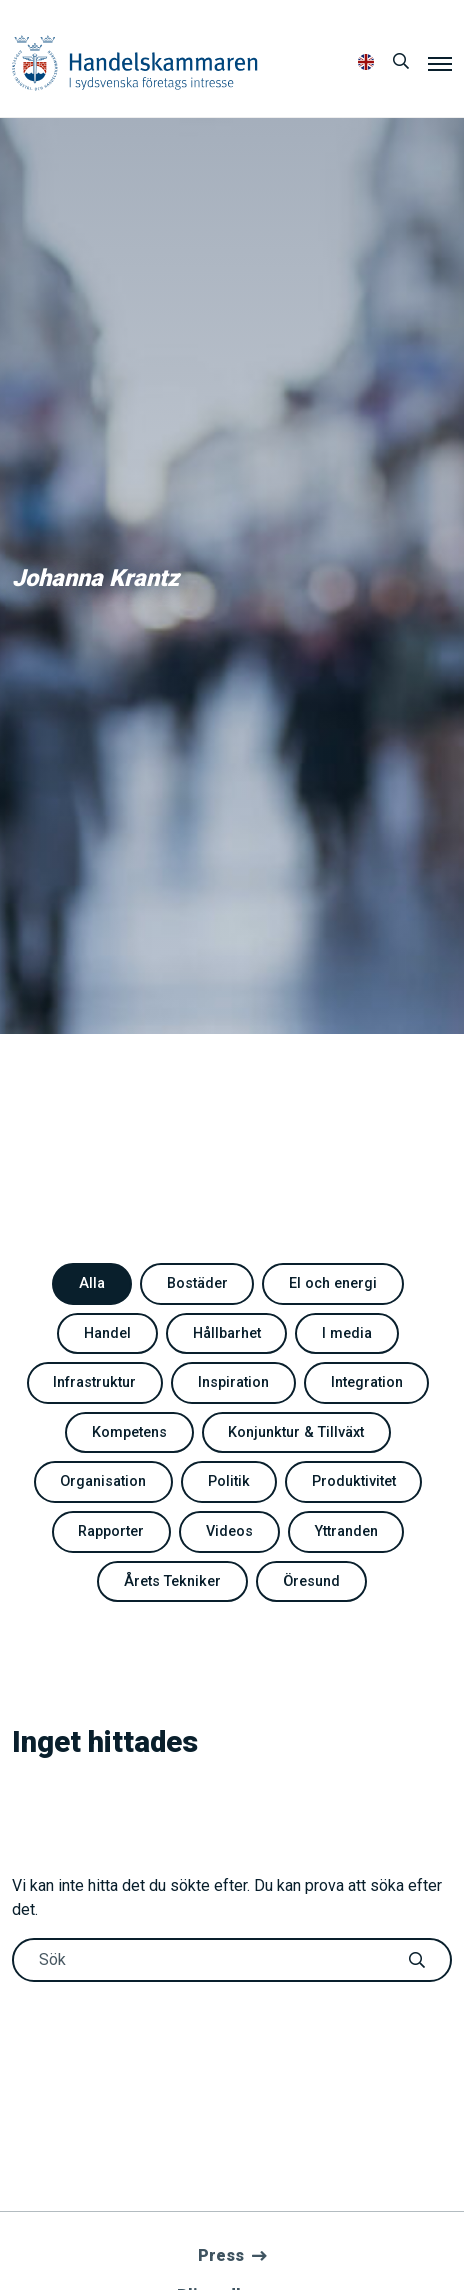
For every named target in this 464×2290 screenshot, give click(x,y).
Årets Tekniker (172, 1581)
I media (347, 1333)
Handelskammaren (135, 62)
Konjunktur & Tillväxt (296, 1432)
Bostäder (197, 1283)
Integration (367, 1382)
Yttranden (346, 1531)
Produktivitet (354, 1481)
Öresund (311, 1581)
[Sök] (401, 62)
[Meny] (440, 63)
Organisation (103, 1481)
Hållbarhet (227, 1333)
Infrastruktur (94, 1382)
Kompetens (129, 1432)
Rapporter (111, 1531)
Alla (92, 1283)
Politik (229, 1481)
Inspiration (233, 1382)
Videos (229, 1531)
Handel (107, 1333)
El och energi (333, 1283)
